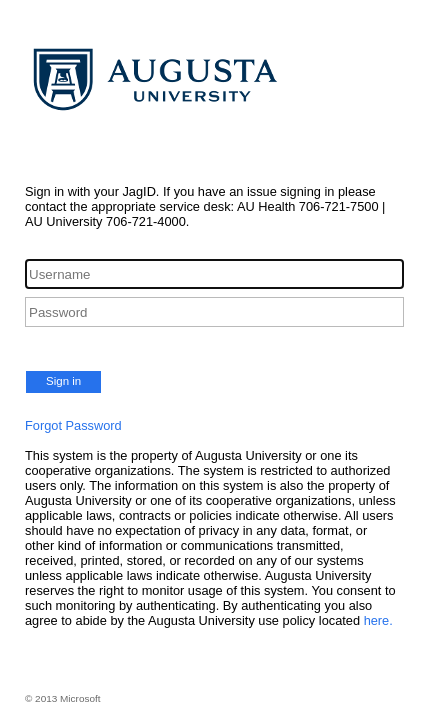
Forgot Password (73, 425)
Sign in (63, 381)
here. (378, 620)
